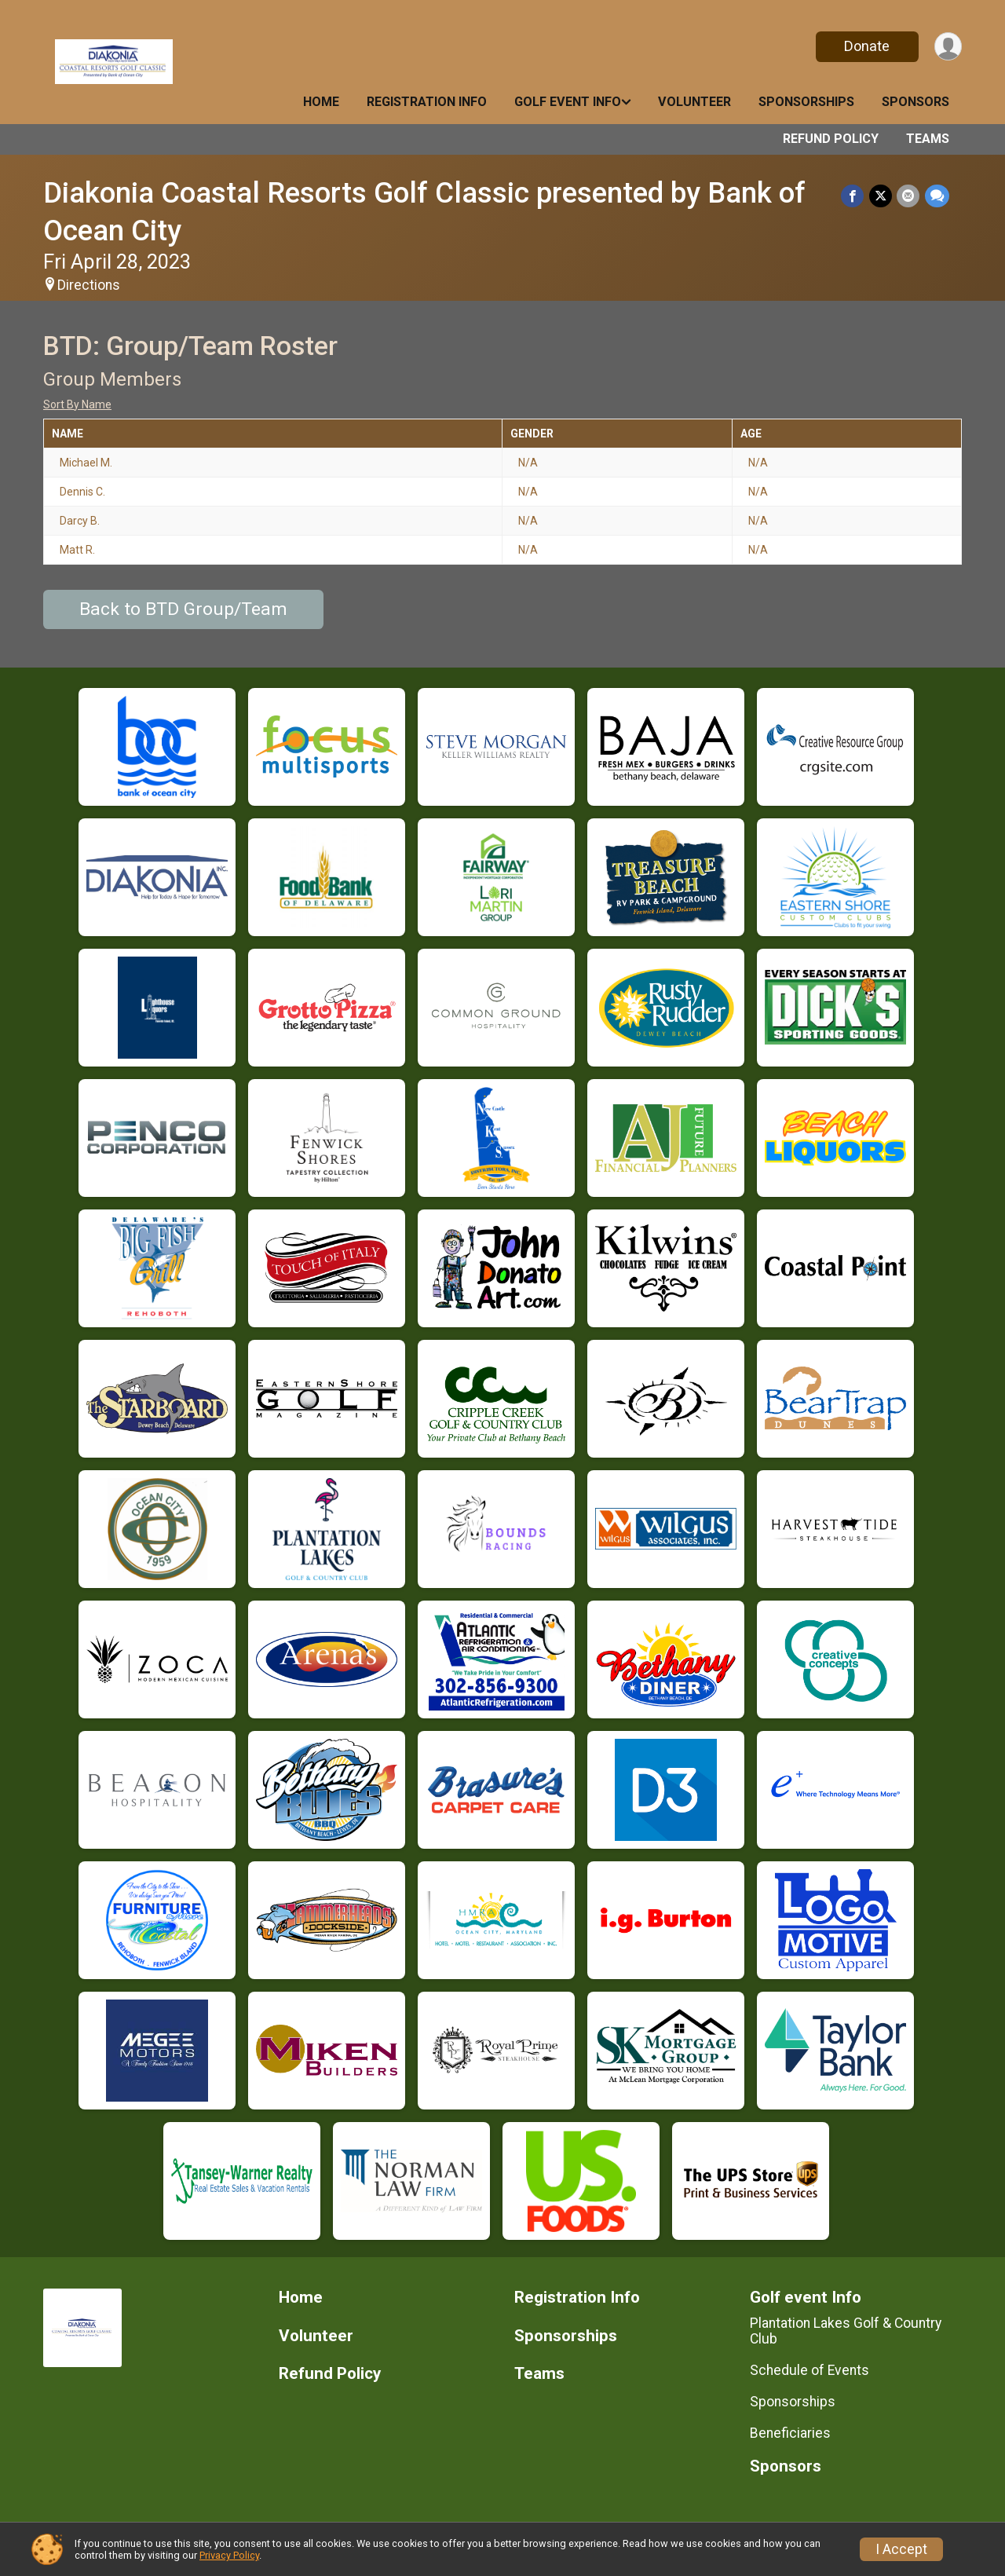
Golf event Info (567, 101)
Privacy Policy (229, 2555)
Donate (866, 46)
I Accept (901, 2549)
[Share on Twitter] (881, 196)
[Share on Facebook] (853, 196)
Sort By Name (77, 404)
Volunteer (694, 101)
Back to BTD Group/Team (183, 609)
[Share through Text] (937, 196)
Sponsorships (806, 101)
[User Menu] (947, 46)
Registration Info (427, 101)
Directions (88, 285)
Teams (927, 138)
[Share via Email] (908, 196)
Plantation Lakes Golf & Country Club (845, 2331)
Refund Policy (831, 138)
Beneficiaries (790, 2433)
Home (321, 101)
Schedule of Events (809, 2370)
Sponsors (915, 101)
